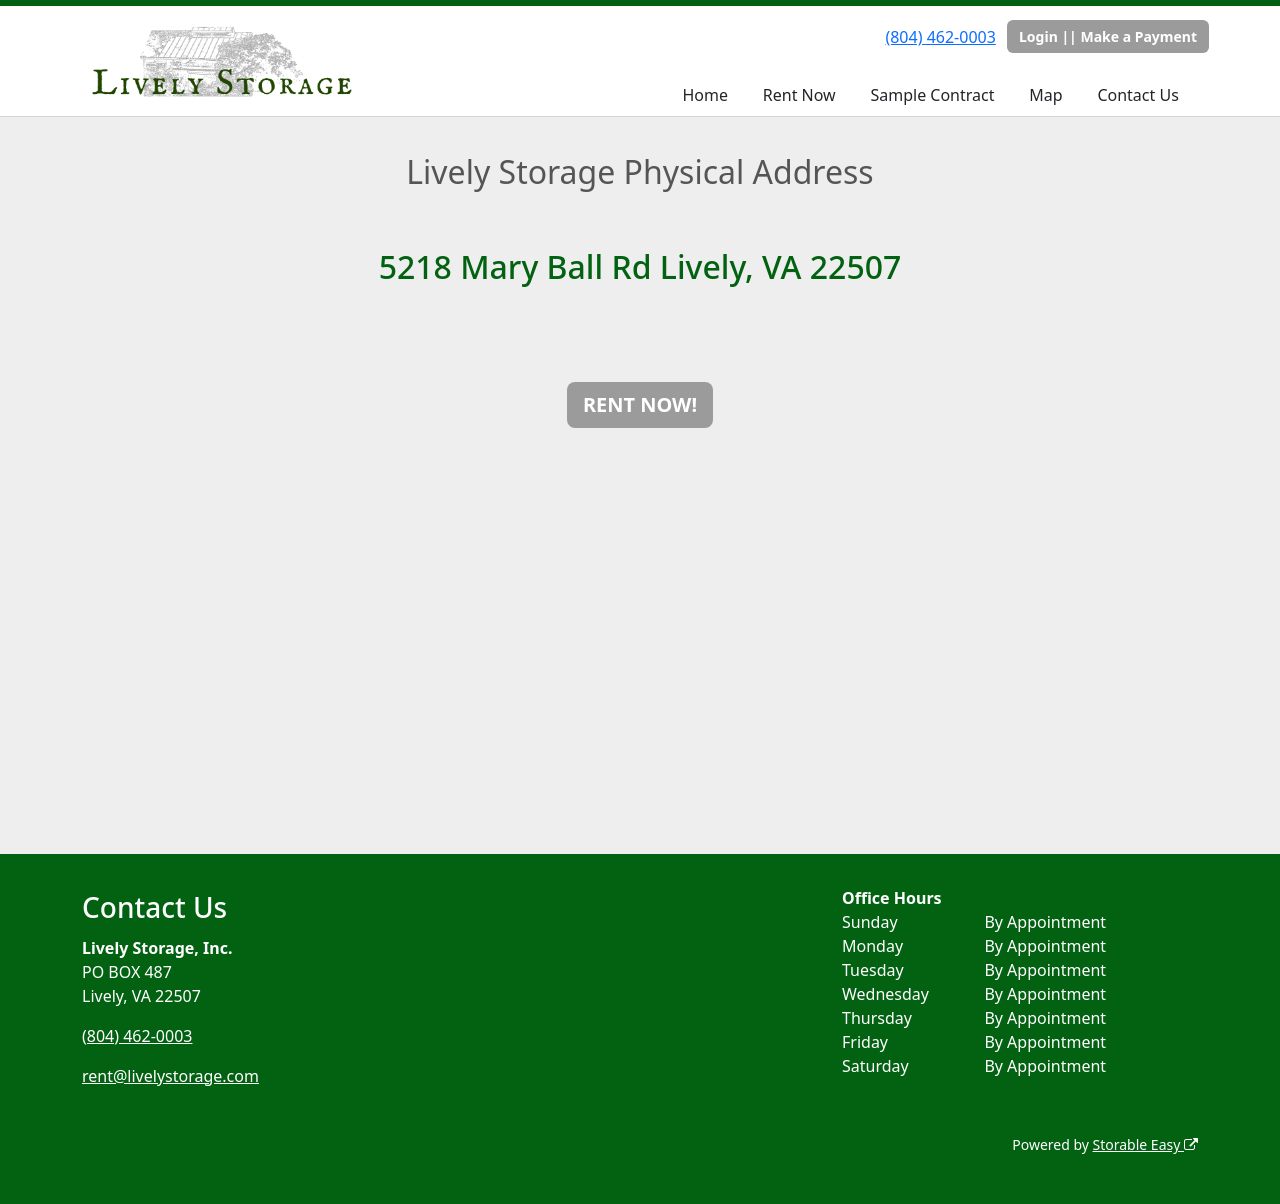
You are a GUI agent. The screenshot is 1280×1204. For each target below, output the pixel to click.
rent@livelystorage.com (170, 1076)
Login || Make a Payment (1108, 36)
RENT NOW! (640, 404)
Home (705, 95)
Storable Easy (1145, 1144)
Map (1045, 95)
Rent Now (799, 95)
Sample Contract (932, 95)
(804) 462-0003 (940, 37)
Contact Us (1137, 95)
